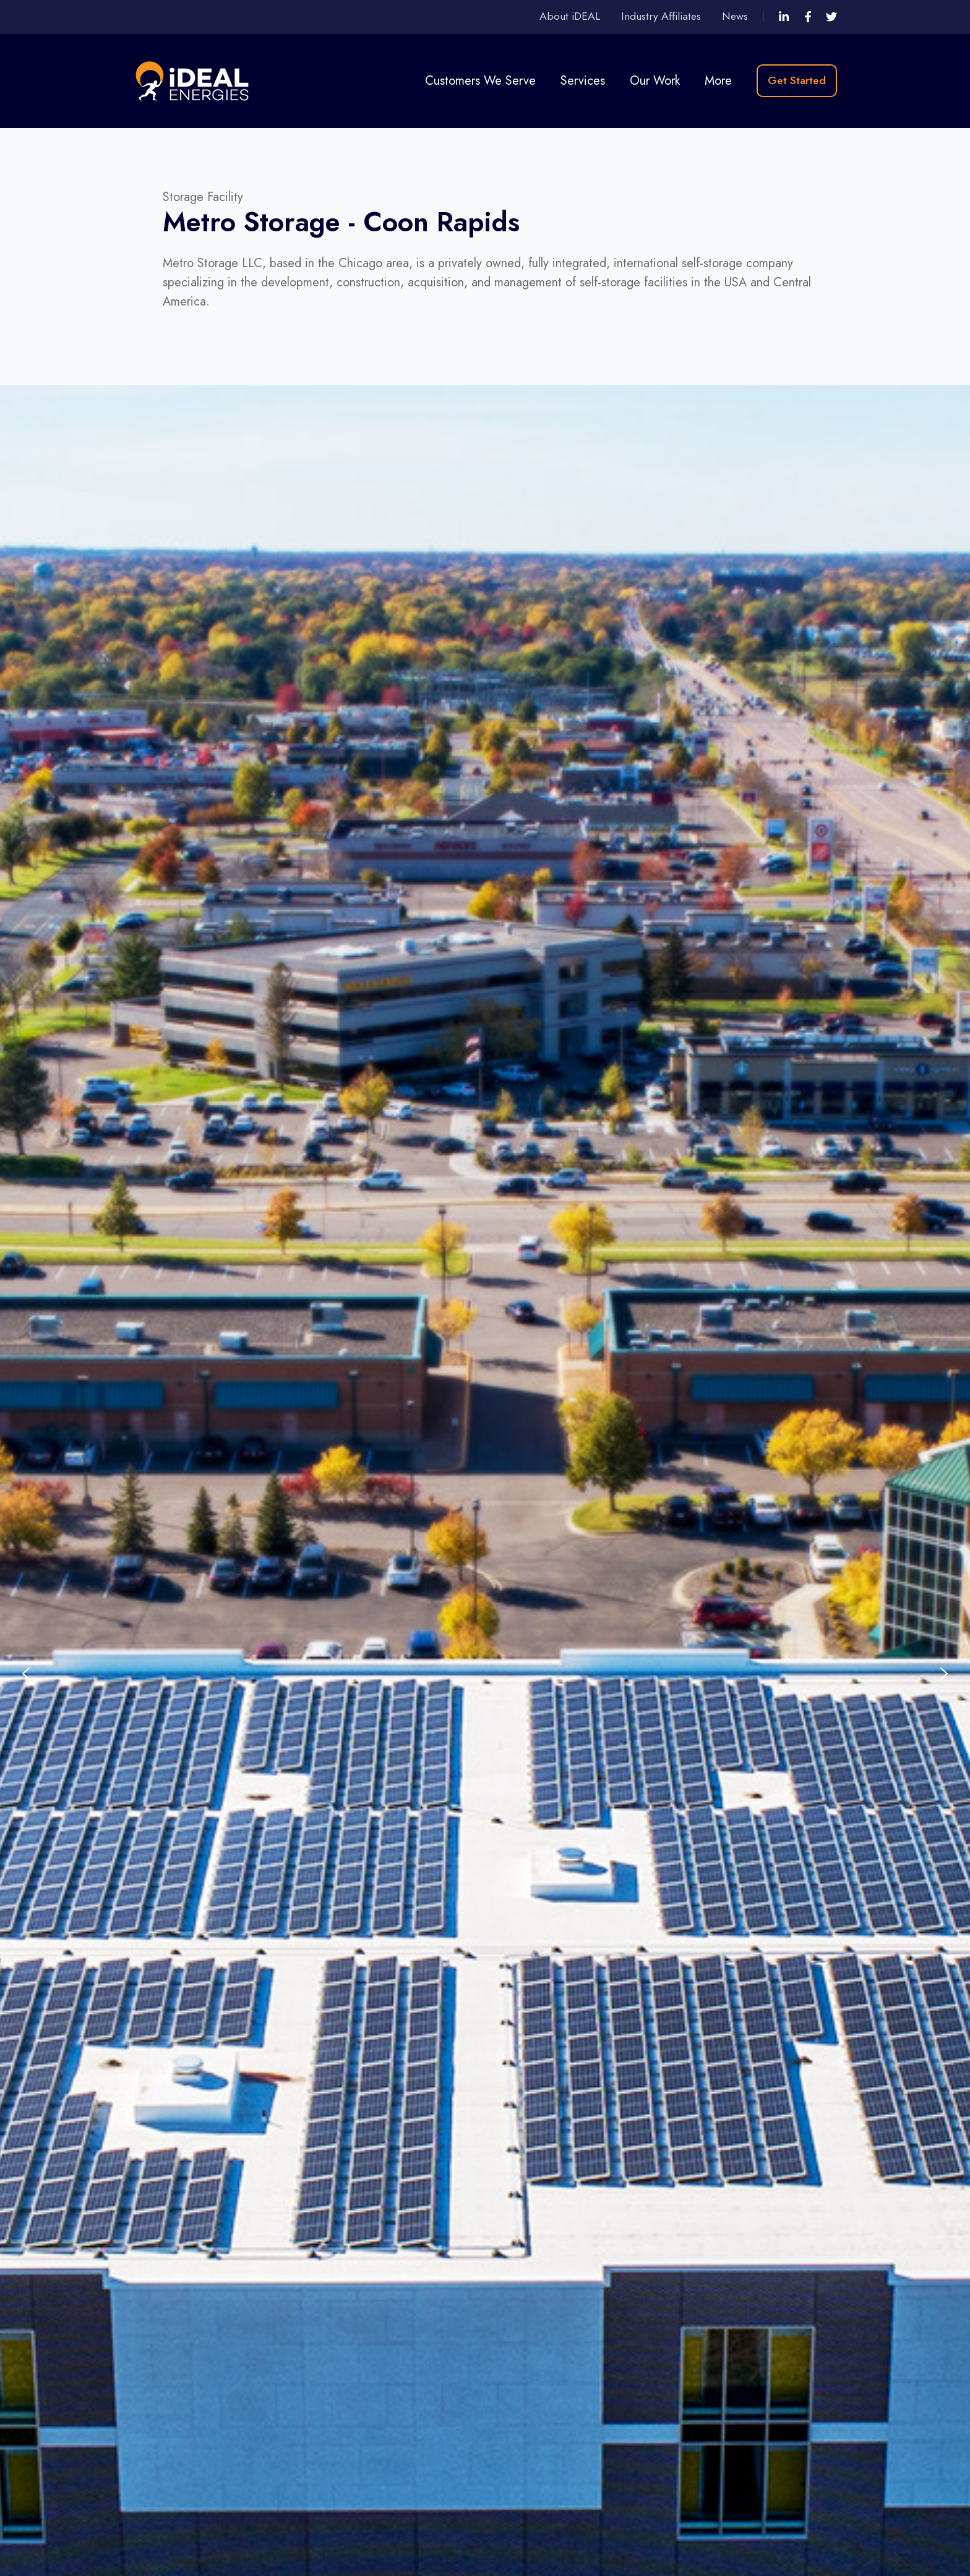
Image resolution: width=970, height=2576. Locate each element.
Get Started (797, 80)
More (718, 81)
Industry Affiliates (661, 16)
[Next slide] (944, 1673)
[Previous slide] (26, 1673)
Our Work (655, 81)
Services (582, 81)
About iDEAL (569, 16)
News (735, 16)
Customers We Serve (480, 81)
